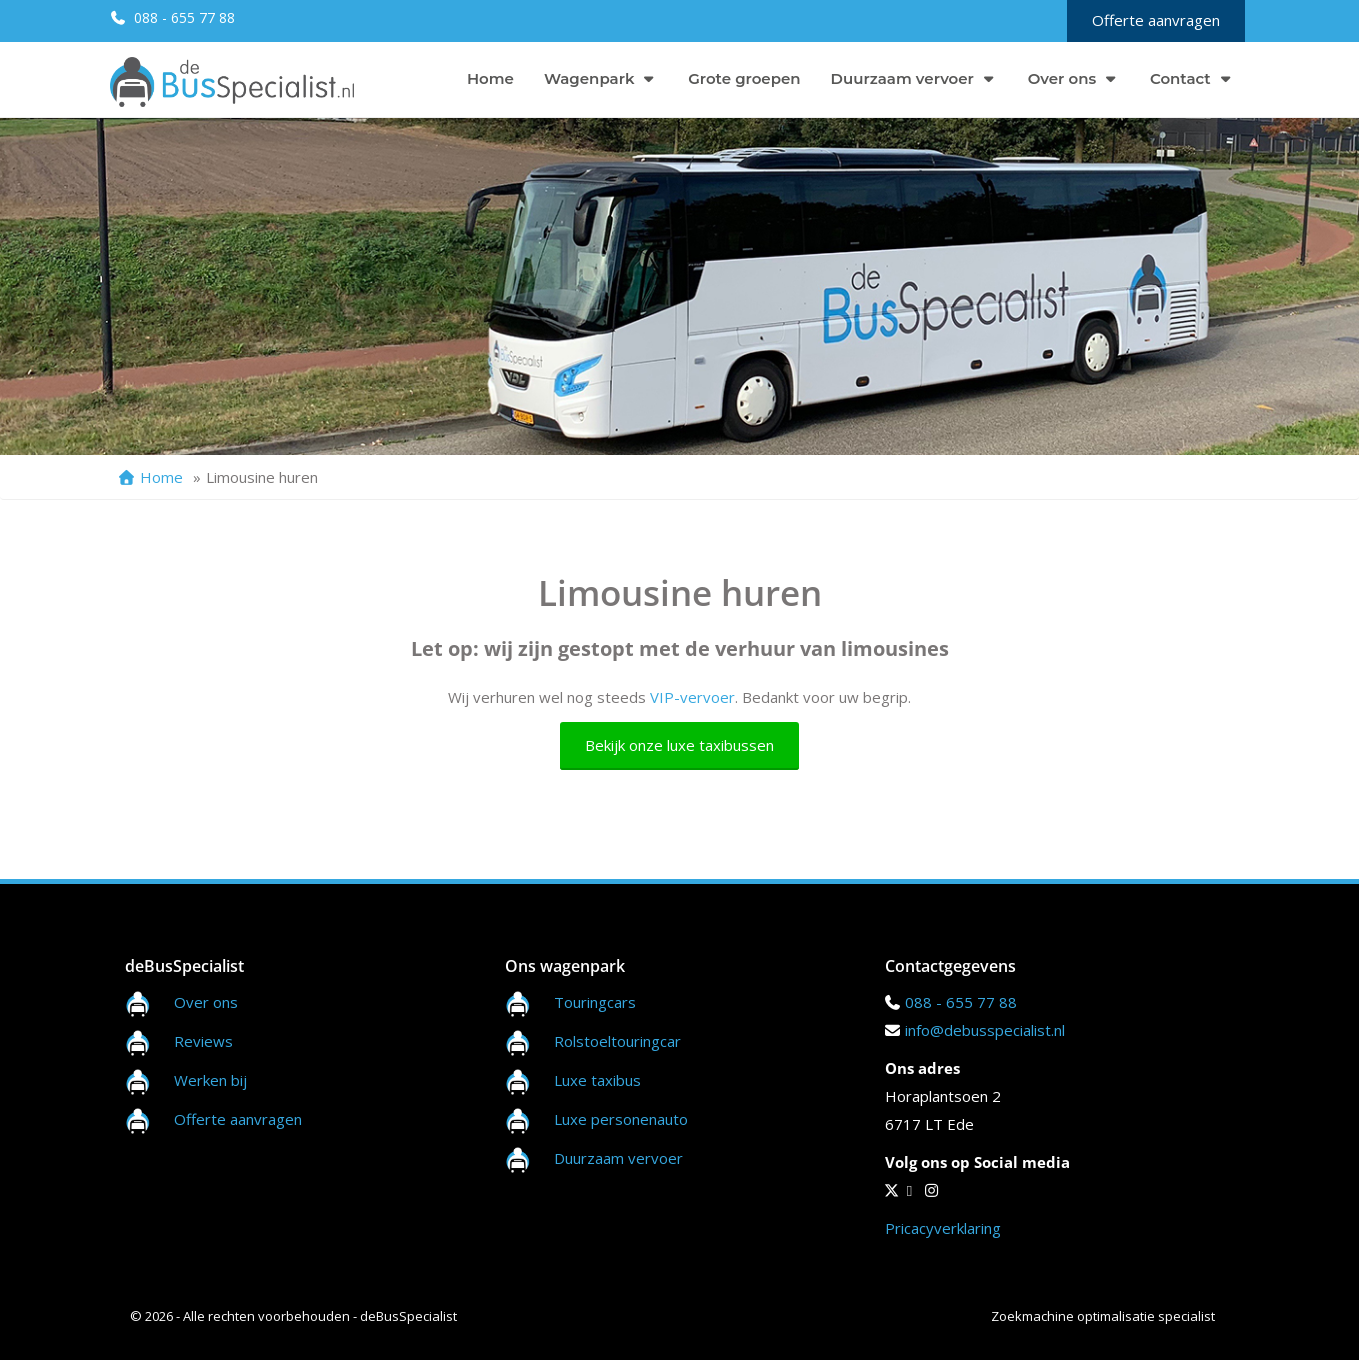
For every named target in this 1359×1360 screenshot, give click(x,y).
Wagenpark (601, 78)
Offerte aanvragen (1156, 20)
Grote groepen (744, 78)
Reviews (179, 1041)
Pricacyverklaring (943, 1228)
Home (490, 78)
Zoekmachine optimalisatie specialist (1103, 1316)
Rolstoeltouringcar (593, 1041)
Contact (1192, 78)
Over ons (1074, 78)
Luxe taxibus (573, 1080)
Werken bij (186, 1080)
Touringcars (595, 1002)
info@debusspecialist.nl (985, 1030)
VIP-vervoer (692, 697)
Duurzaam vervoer (914, 78)
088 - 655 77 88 (182, 17)
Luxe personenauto (621, 1119)
